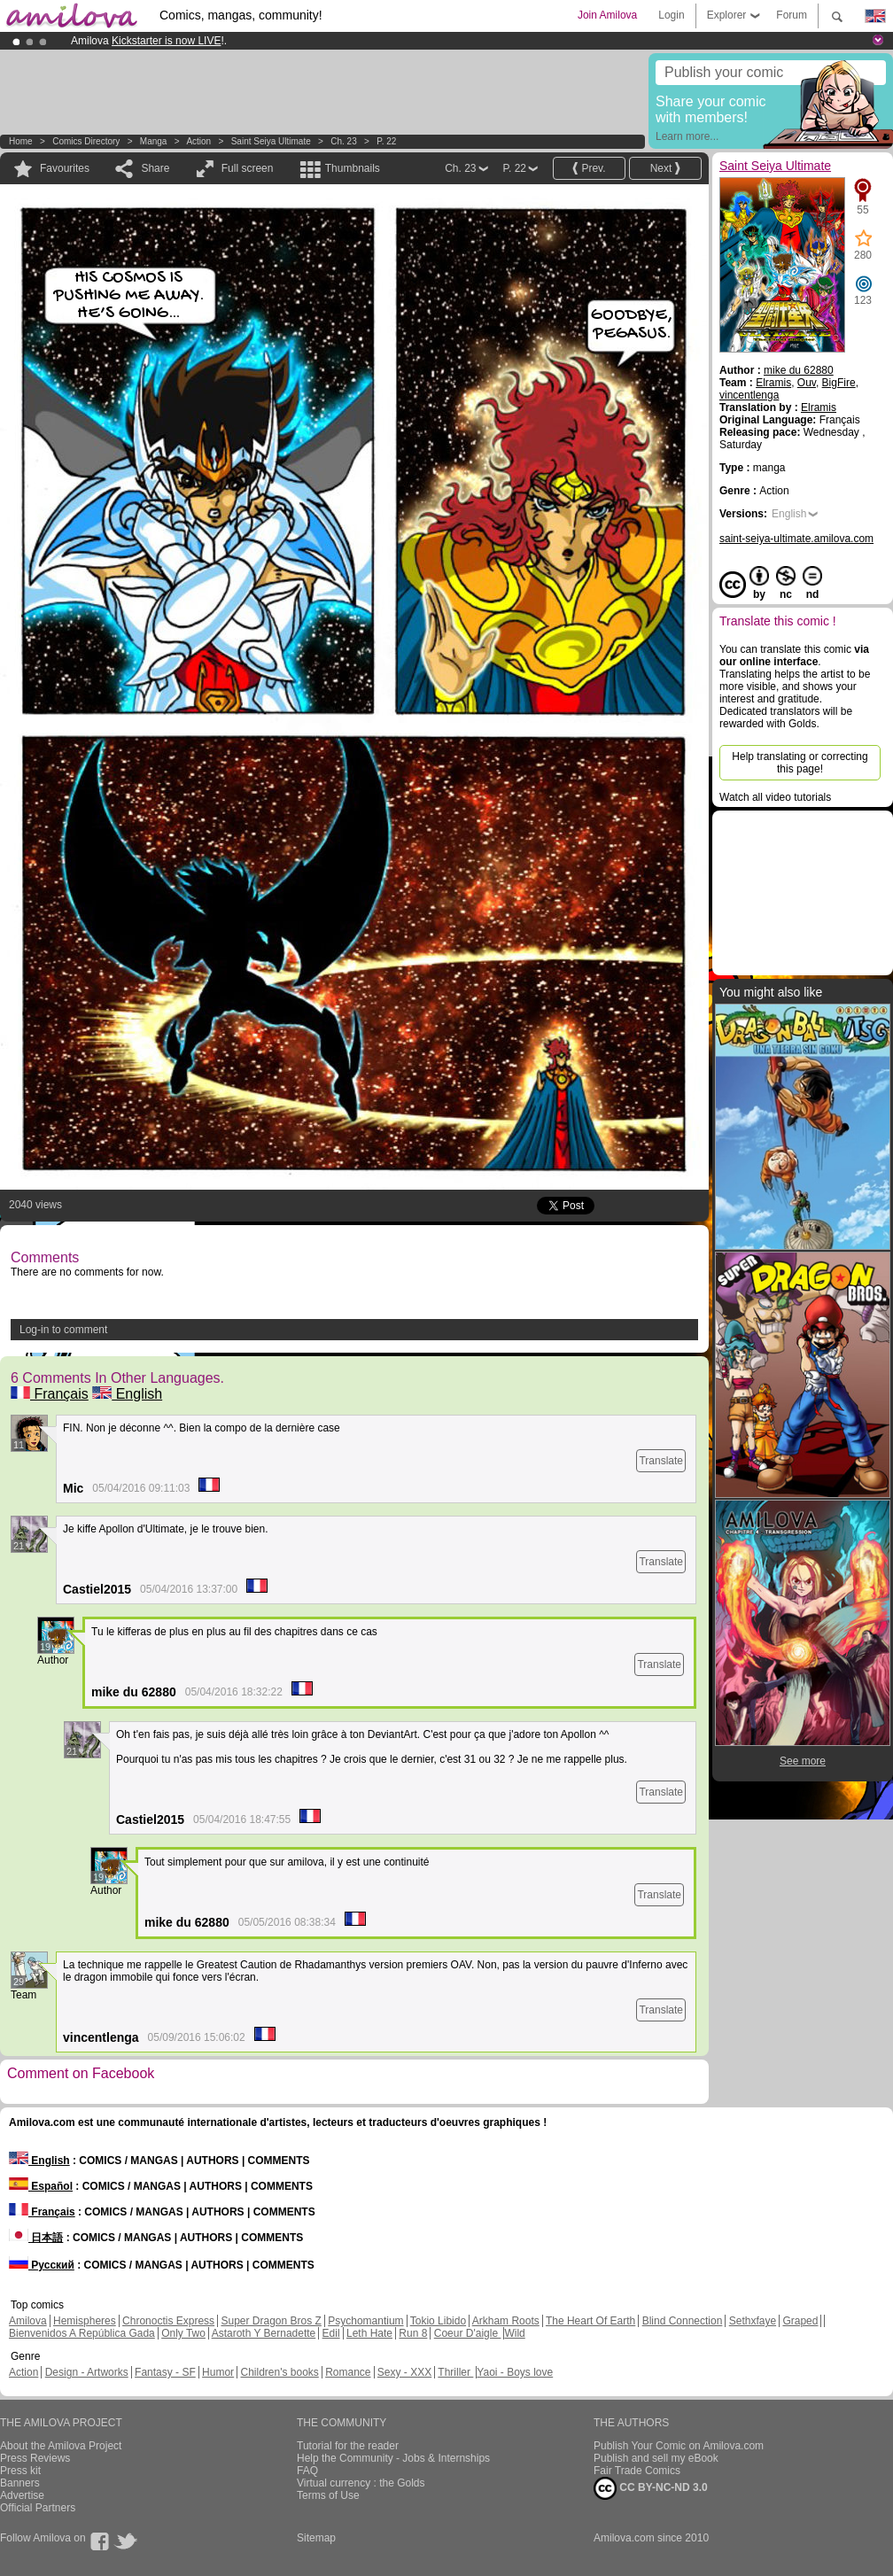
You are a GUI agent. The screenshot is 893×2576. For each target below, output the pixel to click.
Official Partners (37, 2508)
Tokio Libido (438, 2321)
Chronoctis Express (168, 2321)
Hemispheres (84, 2321)
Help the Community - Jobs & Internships (393, 2458)
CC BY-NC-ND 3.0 (651, 2488)
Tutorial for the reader (348, 2446)
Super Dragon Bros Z (271, 2321)
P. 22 (386, 141)
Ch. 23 (343, 141)
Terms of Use (328, 2495)
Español (41, 2186)
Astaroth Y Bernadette (264, 2333)
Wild (514, 2333)
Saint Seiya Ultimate (271, 141)
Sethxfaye (752, 2321)
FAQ (307, 2470)
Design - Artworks (86, 2372)
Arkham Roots (506, 2321)
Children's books (279, 2372)
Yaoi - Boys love (515, 2372)
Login (671, 15)
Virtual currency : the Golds (361, 2483)
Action (198, 141)
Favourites (64, 168)
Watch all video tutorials (775, 797)
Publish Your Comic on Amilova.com (679, 2446)
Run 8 (413, 2333)
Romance (347, 2372)
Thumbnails (352, 168)
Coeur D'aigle (467, 2333)
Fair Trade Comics (637, 2470)
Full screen (247, 168)
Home (21, 141)
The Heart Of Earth (590, 2321)
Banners (20, 2483)
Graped (800, 2321)
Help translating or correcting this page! (799, 762)
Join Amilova (607, 15)
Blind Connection (682, 2321)
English (127, 1393)
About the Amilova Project (60, 2446)
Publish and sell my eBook (656, 2458)
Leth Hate (369, 2333)
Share (155, 168)
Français (50, 1393)
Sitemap (316, 2538)
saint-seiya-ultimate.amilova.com (796, 538)
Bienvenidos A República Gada (82, 2333)
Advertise (22, 2495)
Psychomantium (365, 2321)
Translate (661, 1461)
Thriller (455, 2372)
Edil (331, 2333)
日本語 (36, 2237)
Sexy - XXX (404, 2372)
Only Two (183, 2333)
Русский (41, 2265)
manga (153, 141)
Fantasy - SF (165, 2372)
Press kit (20, 2470)
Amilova (28, 2321)
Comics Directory (86, 141)
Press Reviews (35, 2458)
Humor (218, 2372)
